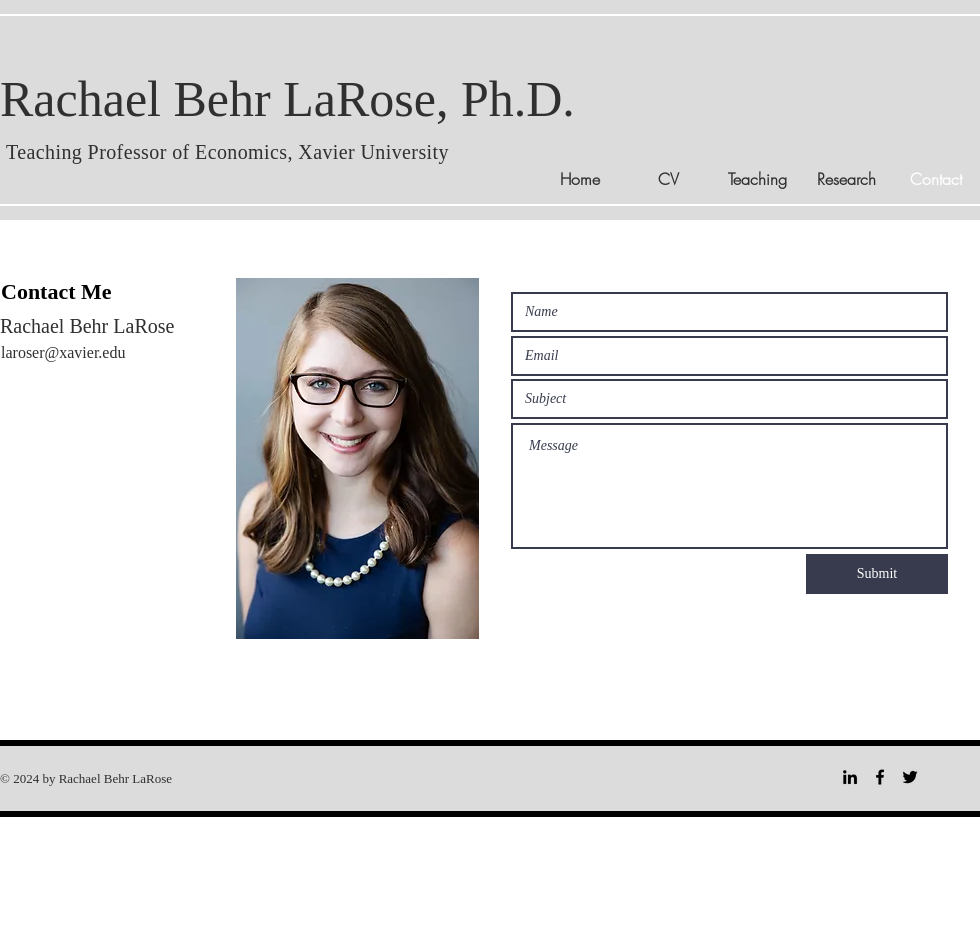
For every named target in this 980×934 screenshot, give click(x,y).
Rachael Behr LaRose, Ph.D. (287, 99)
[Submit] (877, 574)
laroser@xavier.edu (63, 352)
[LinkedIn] (850, 777)
